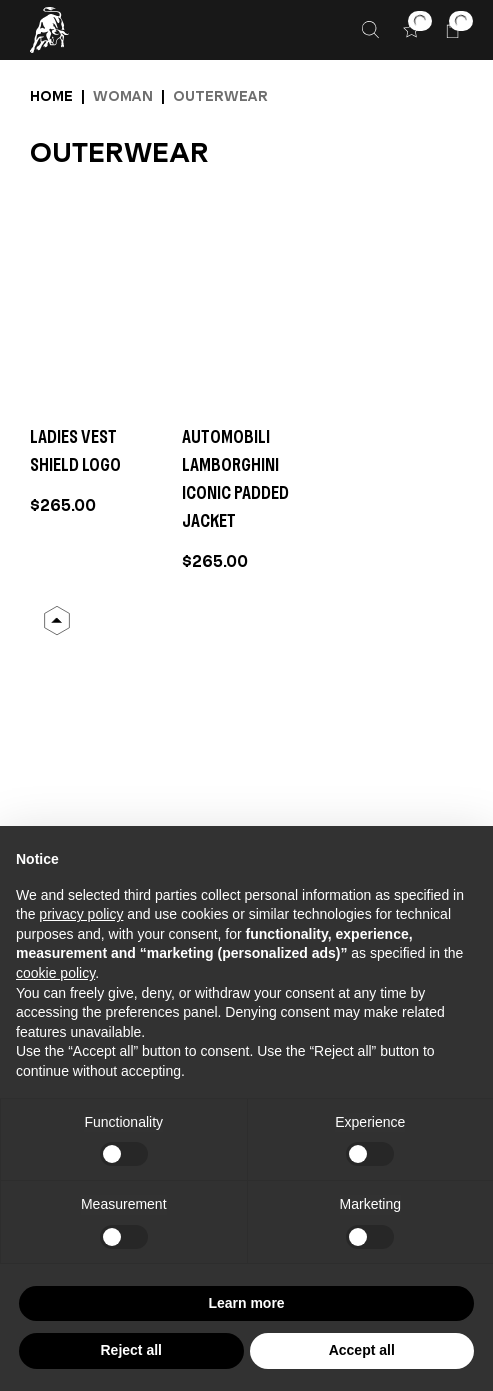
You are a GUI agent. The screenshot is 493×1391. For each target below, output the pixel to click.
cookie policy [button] (55, 973)
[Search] (370, 29)
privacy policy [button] (81, 914)
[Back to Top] (57, 621)
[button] (411, 29)
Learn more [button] (246, 1303)
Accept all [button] (362, 1350)
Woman (123, 96)
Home (51, 96)
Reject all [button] (131, 1350)
